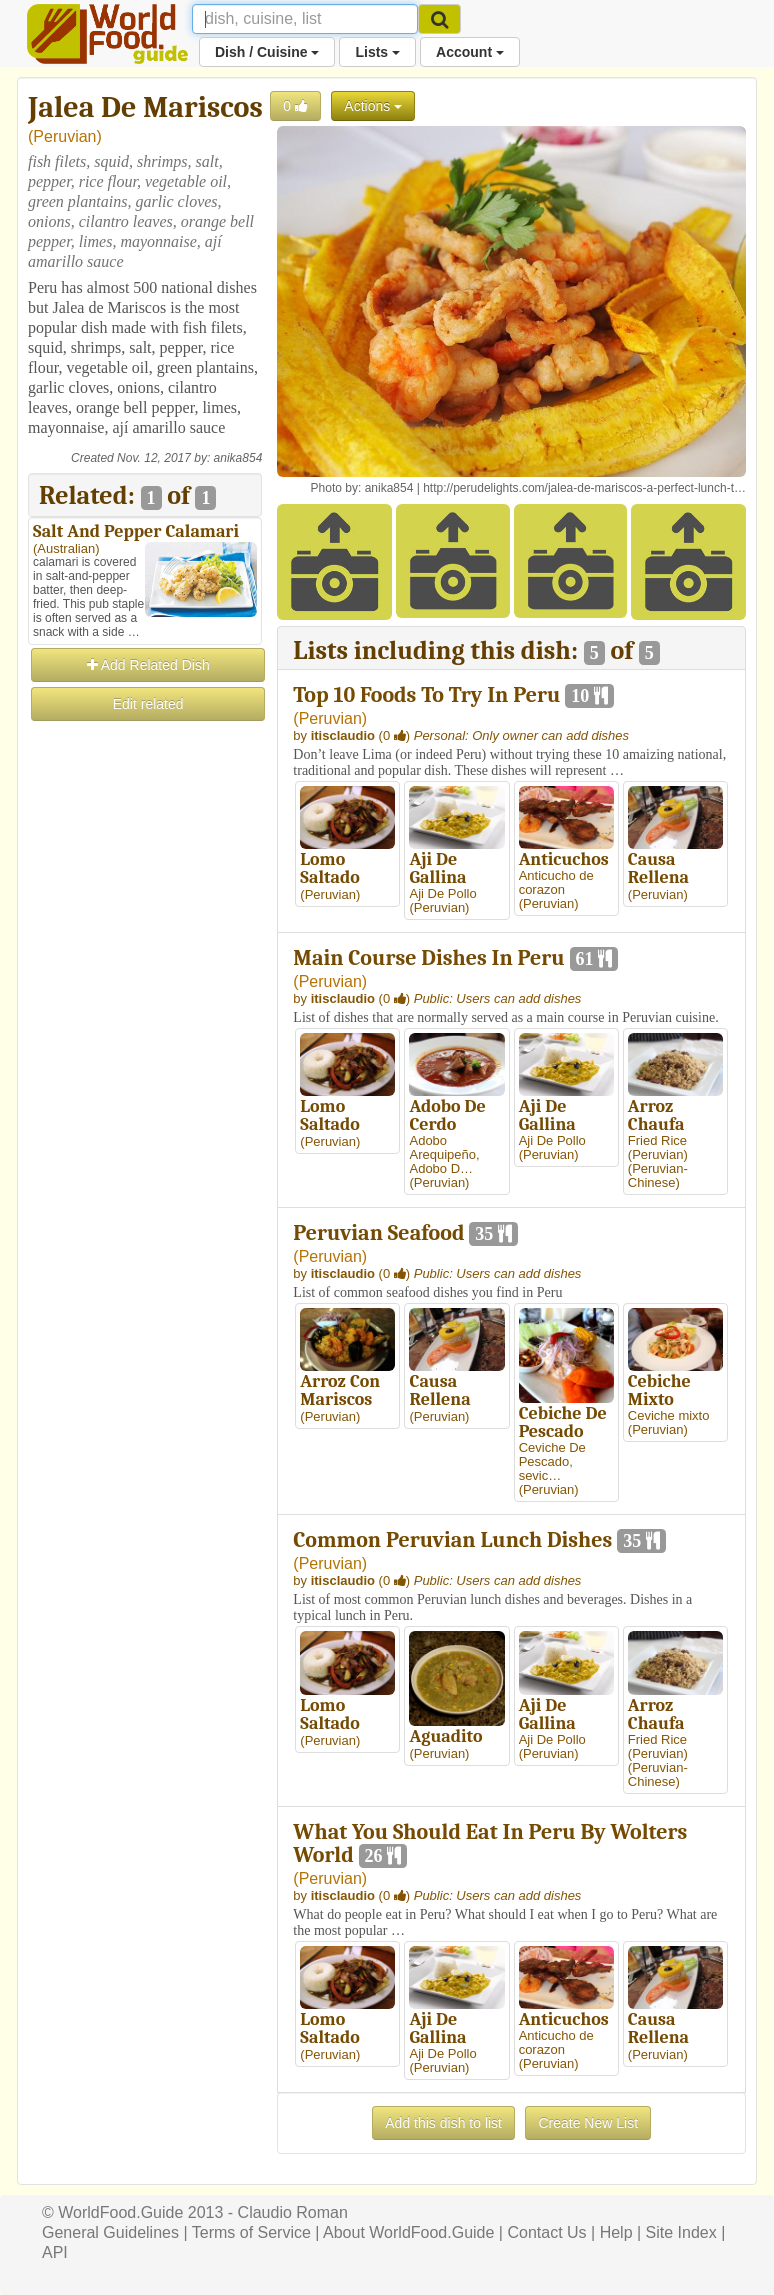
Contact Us (546, 2232)
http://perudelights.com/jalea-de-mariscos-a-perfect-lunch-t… (584, 488)
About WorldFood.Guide (408, 2232)
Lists (377, 52)
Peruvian (64, 136)
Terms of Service (251, 2232)
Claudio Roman (293, 2212)
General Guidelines (110, 2232)
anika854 (238, 458)
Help (616, 2232)
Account (470, 52)
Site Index (681, 2232)
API (55, 2252)
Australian (66, 548)
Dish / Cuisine (267, 52)
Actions (373, 106)
